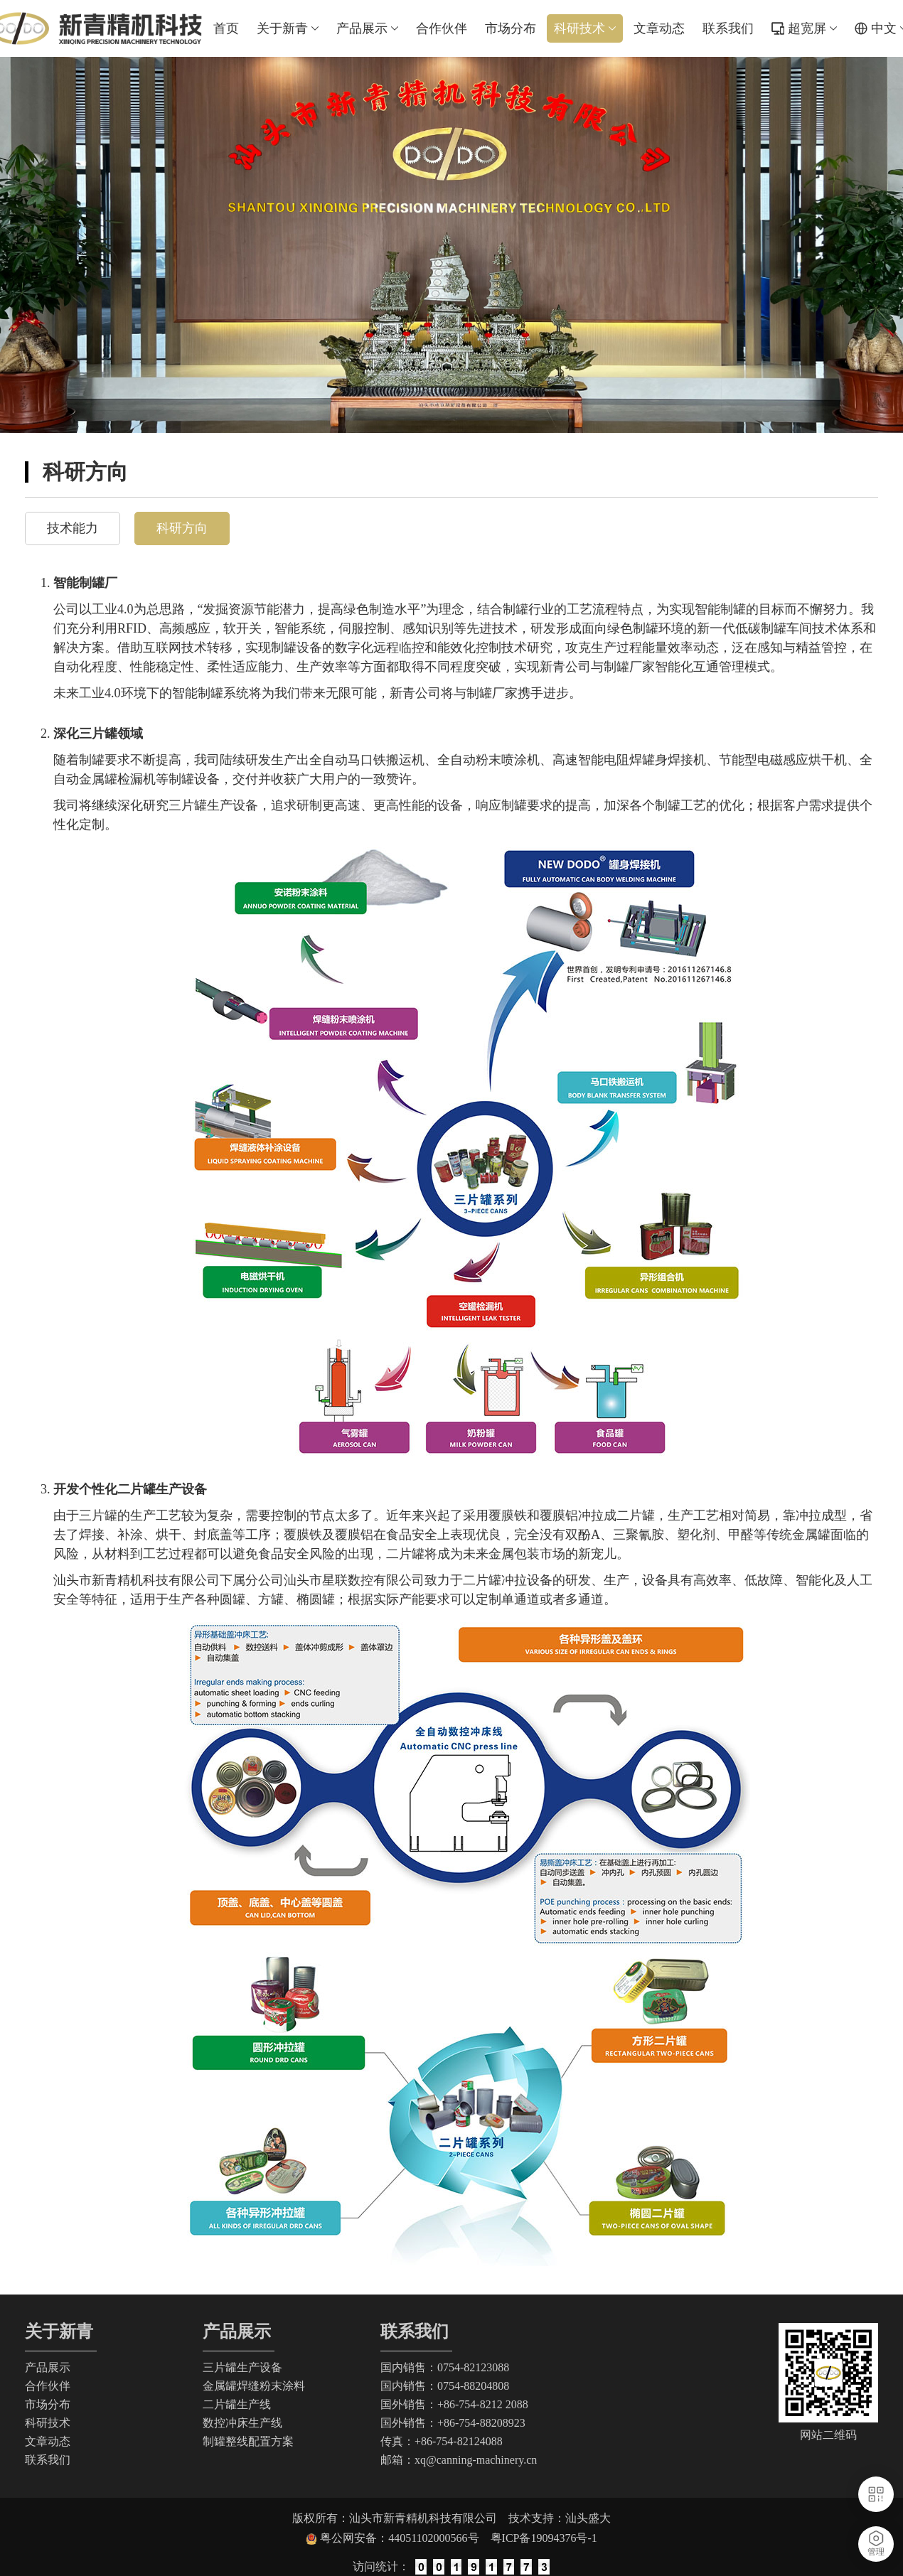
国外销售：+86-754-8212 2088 (454, 2404)
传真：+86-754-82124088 (441, 2441)
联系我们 (728, 28)
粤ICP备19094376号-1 (544, 2538)
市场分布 (510, 28)
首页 (226, 28)
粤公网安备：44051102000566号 (405, 2538)
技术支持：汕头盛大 (559, 2518)
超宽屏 (812, 28)
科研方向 (182, 528)
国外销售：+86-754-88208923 (452, 2423)
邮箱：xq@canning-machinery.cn (458, 2460)
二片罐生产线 (237, 2404)
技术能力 (72, 528)
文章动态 (659, 28)
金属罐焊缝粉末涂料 (254, 2386)
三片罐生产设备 (242, 2367)
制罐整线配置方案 (248, 2441)
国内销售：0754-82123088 (444, 2367)
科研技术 (585, 28)
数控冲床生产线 (242, 2423)
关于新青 (288, 28)
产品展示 (367, 28)
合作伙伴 (441, 28)
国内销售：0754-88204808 (444, 2386)
